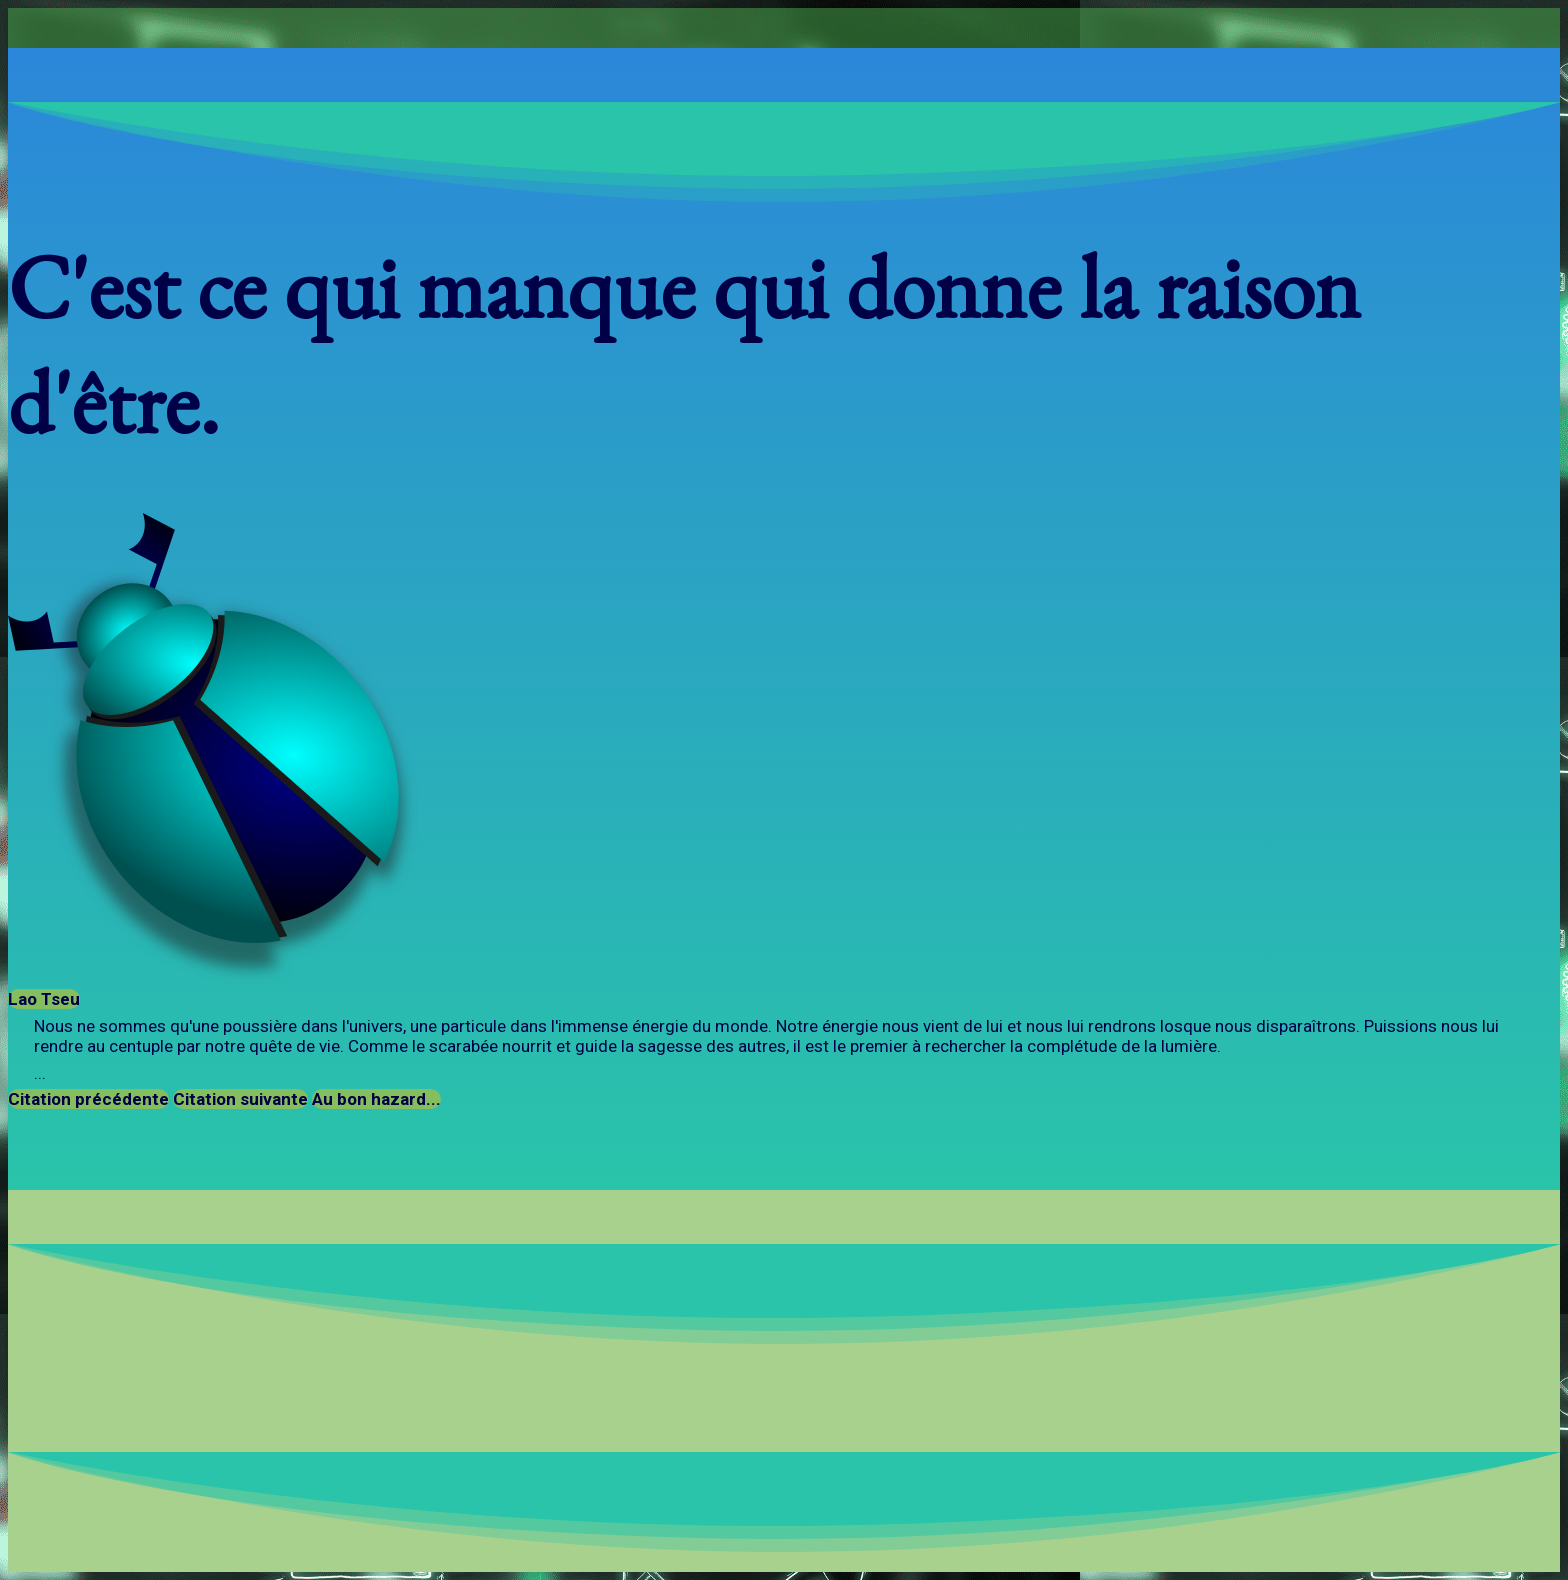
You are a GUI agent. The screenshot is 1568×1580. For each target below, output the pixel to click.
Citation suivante (240, 1099)
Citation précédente (88, 1099)
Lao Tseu (44, 999)
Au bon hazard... (376, 1099)
